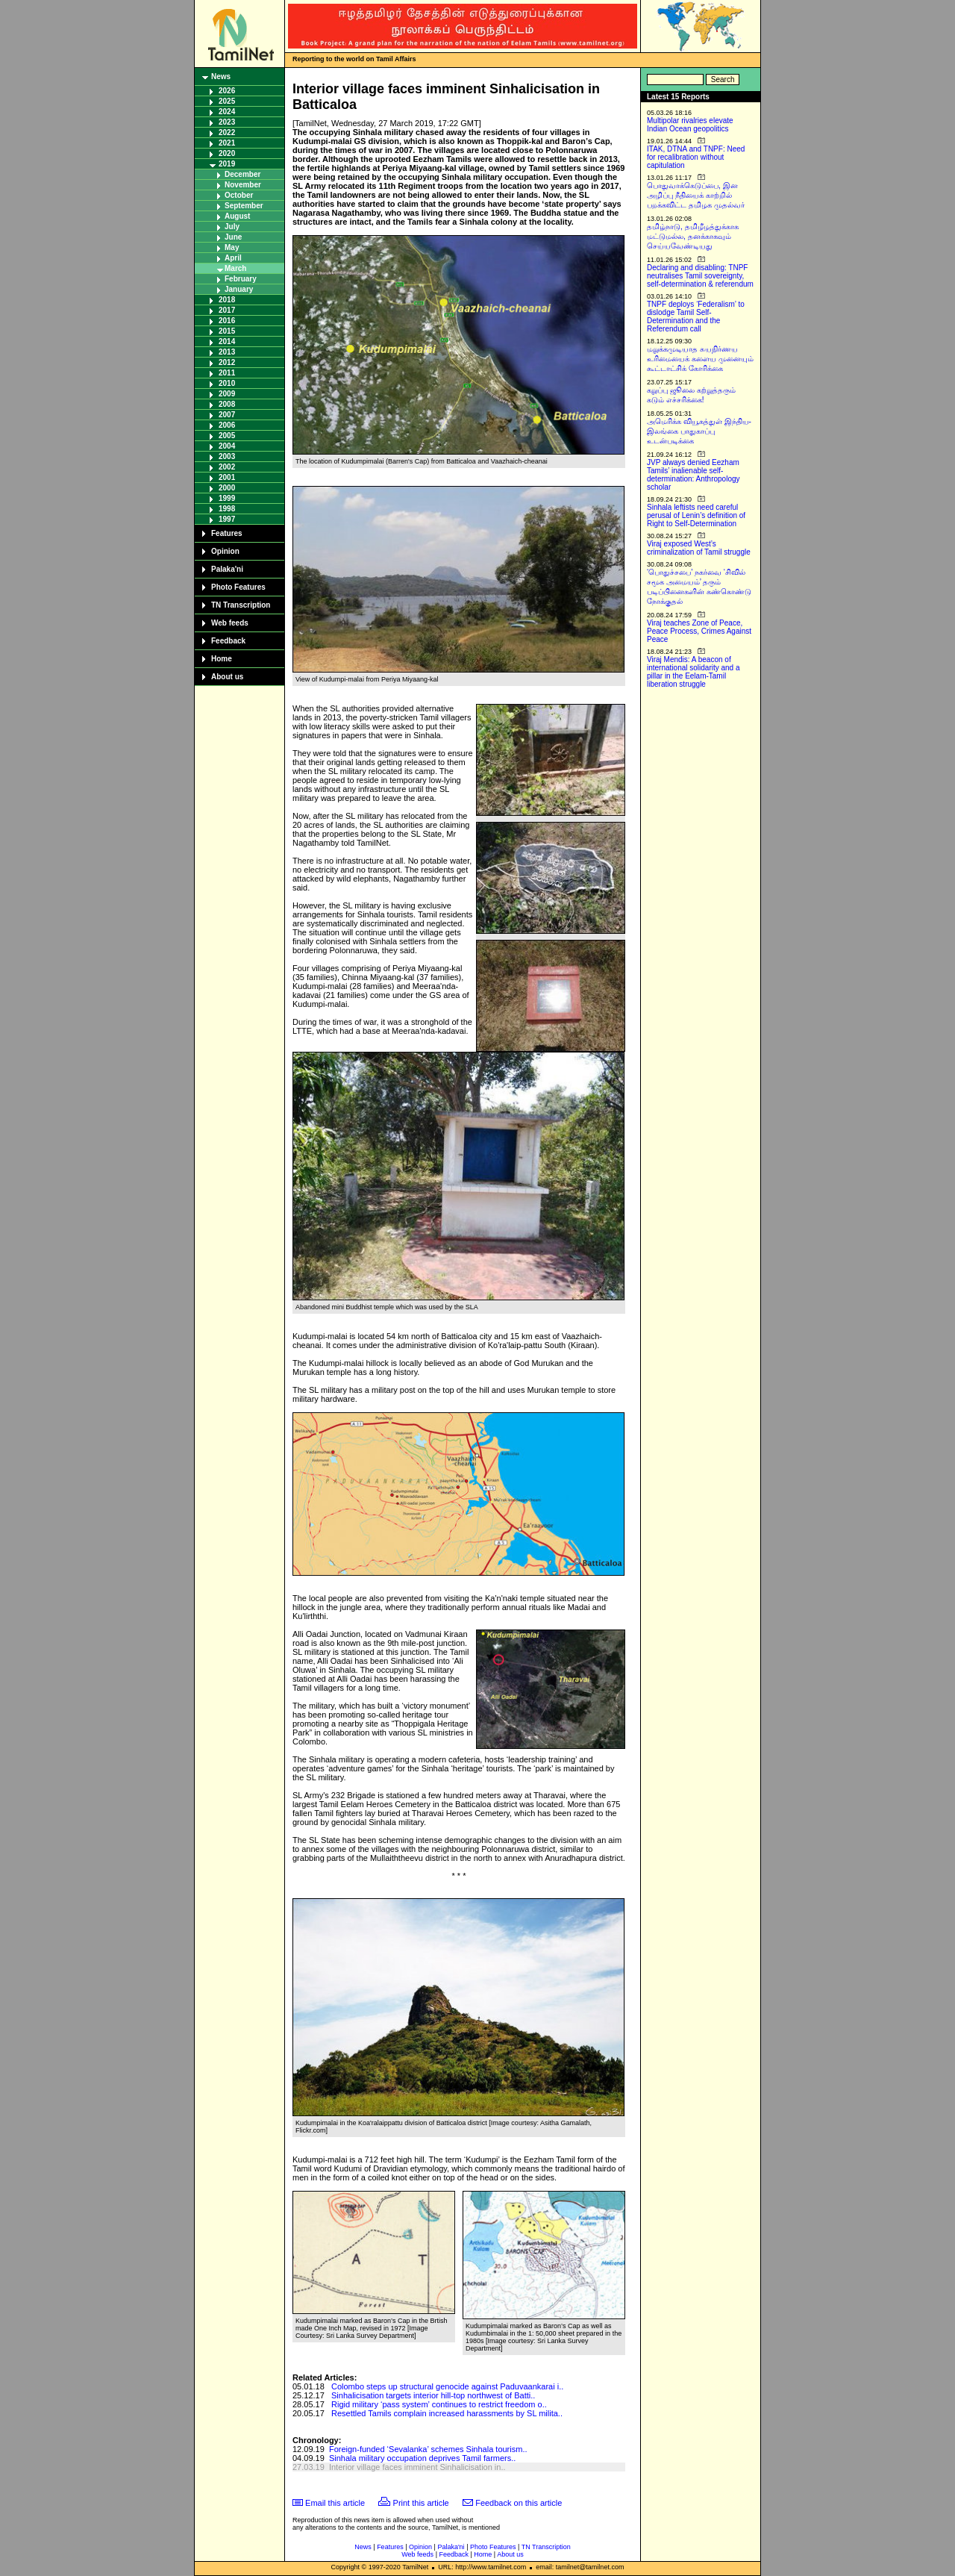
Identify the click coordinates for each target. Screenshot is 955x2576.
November (243, 185)
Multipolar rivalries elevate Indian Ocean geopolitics (690, 124)
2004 (227, 446)
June (233, 237)
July (232, 226)
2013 (227, 352)
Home (221, 659)
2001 (227, 477)
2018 (227, 300)
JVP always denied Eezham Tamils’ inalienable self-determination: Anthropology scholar (693, 474)
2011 (227, 373)
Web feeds (229, 623)
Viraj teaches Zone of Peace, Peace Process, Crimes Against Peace (699, 631)
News (221, 76)
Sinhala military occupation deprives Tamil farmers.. (422, 2458)
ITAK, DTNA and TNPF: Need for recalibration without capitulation (696, 157)
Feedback (228, 641)
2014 (227, 341)
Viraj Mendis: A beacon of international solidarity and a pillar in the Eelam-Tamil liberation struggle (693, 671)
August (237, 216)
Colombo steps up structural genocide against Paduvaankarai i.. (447, 2386)
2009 (227, 394)
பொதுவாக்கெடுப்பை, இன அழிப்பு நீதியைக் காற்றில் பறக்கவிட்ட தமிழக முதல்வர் (696, 195)
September (244, 206)
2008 (227, 404)
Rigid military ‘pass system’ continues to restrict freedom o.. (439, 2404)
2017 (227, 310)
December (242, 174)
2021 (227, 143)
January (239, 289)
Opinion (225, 551)
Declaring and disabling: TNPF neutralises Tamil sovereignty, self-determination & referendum (700, 275)
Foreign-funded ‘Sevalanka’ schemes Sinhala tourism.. (428, 2449)
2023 (227, 122)
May (232, 247)
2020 (227, 153)
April (233, 258)
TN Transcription (240, 605)
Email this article (335, 2502)
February (241, 279)
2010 (227, 383)
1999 (227, 498)
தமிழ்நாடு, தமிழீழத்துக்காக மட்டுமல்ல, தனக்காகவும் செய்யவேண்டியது (693, 236)
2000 (227, 488)
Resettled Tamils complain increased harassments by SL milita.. (447, 2413)
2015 (227, 331)
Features (226, 533)
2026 (227, 91)
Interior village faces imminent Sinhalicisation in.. (417, 2467)
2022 (227, 132)
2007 (227, 415)
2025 (227, 101)
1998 (227, 509)
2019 (227, 164)
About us (227, 677)
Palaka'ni (227, 569)
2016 (227, 320)
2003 (227, 456)
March (235, 268)
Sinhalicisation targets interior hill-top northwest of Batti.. (433, 2395)
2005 (227, 435)
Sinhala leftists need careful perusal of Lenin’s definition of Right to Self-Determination (696, 515)
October (239, 195)
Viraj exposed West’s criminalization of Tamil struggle (699, 548)
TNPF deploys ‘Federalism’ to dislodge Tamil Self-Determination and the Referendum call (696, 316)
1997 (227, 519)
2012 (227, 362)
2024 (227, 111)
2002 (227, 467)
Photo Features (238, 587)
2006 (227, 425)
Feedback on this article (518, 2502)
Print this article (421, 2502)
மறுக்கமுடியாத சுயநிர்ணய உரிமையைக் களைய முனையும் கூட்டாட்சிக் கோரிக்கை (700, 358)
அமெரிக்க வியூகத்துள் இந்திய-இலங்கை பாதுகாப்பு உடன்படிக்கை (699, 431)
